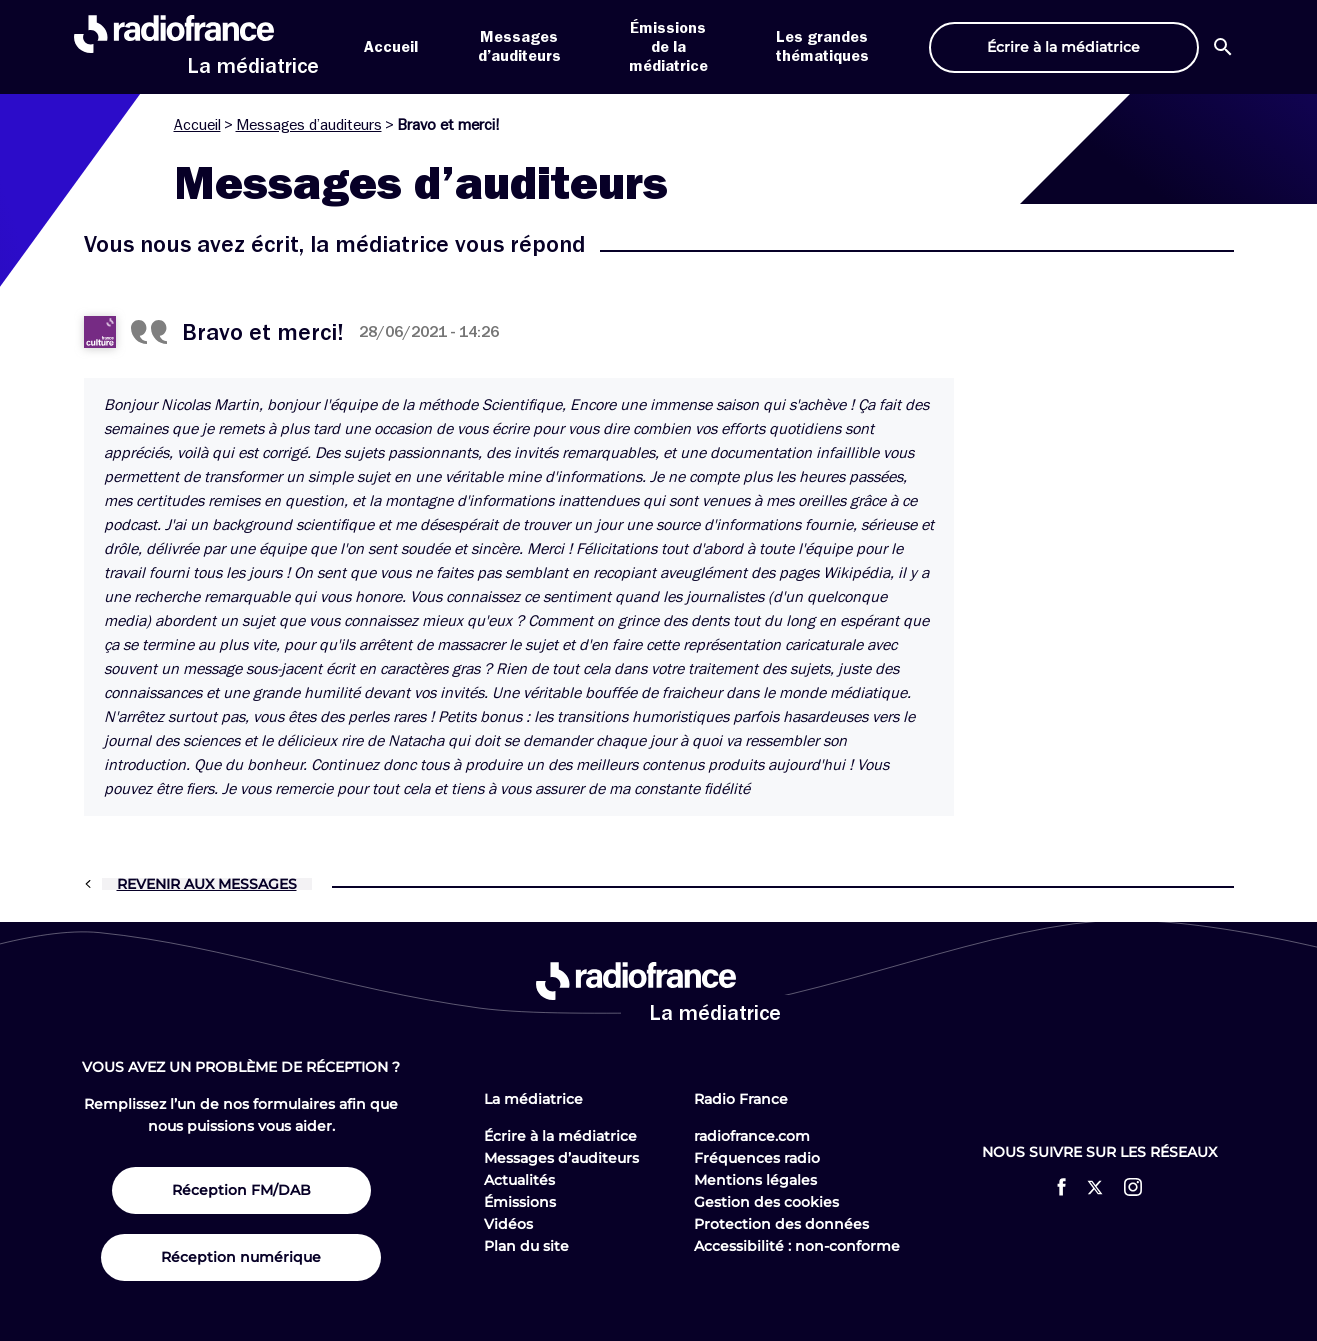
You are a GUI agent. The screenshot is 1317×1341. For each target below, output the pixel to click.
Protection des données (781, 1224)
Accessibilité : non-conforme (797, 1246)
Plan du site (526, 1246)
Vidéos (508, 1224)
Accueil (391, 47)
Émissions (520, 1202)
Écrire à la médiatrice (560, 1136)
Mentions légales (755, 1180)
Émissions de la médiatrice (668, 47)
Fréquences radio (757, 1158)
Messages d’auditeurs (309, 125)
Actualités (519, 1180)
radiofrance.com (752, 1136)
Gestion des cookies (766, 1202)
